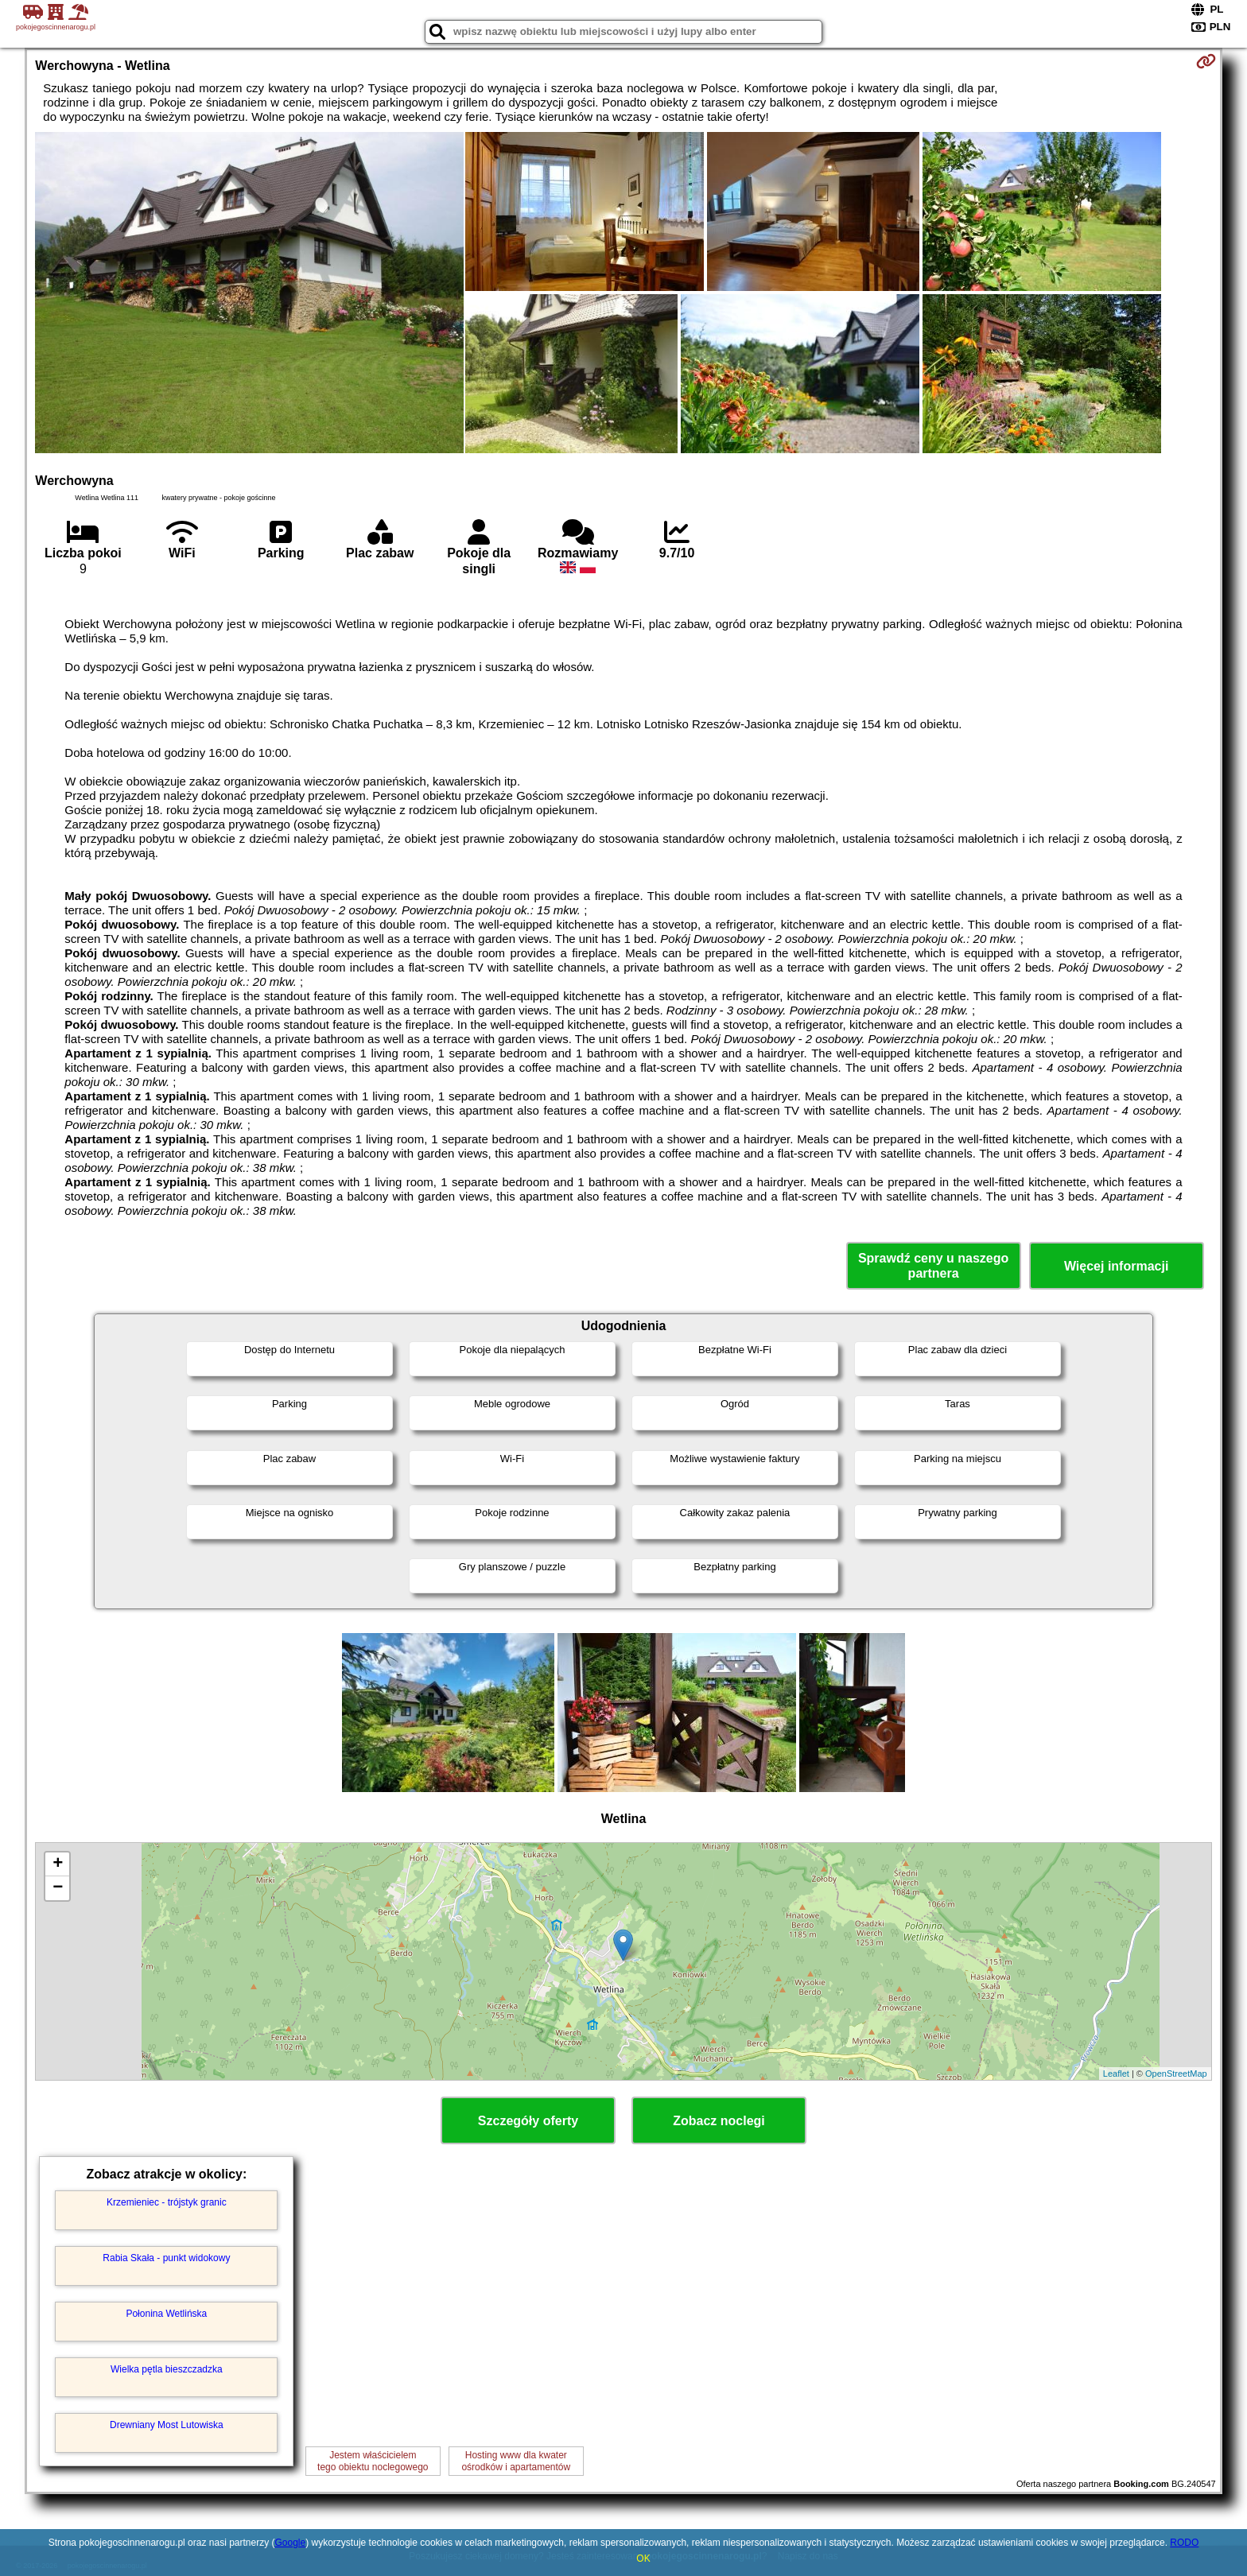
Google (290, 2542)
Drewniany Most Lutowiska (166, 2425)
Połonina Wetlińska (166, 2313)
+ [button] (57, 1864)
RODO (1184, 2542)
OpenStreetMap (1176, 2073)
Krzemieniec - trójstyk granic (167, 2202)
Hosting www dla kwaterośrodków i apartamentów (515, 2461)
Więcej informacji (1116, 1266)
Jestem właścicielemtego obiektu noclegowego (372, 2461)
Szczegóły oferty (528, 2121)
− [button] (57, 1888)
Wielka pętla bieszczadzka (167, 2369)
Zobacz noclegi (719, 2121)
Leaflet (1116, 2073)
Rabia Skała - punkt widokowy (166, 2258)
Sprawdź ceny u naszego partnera (933, 1265)
